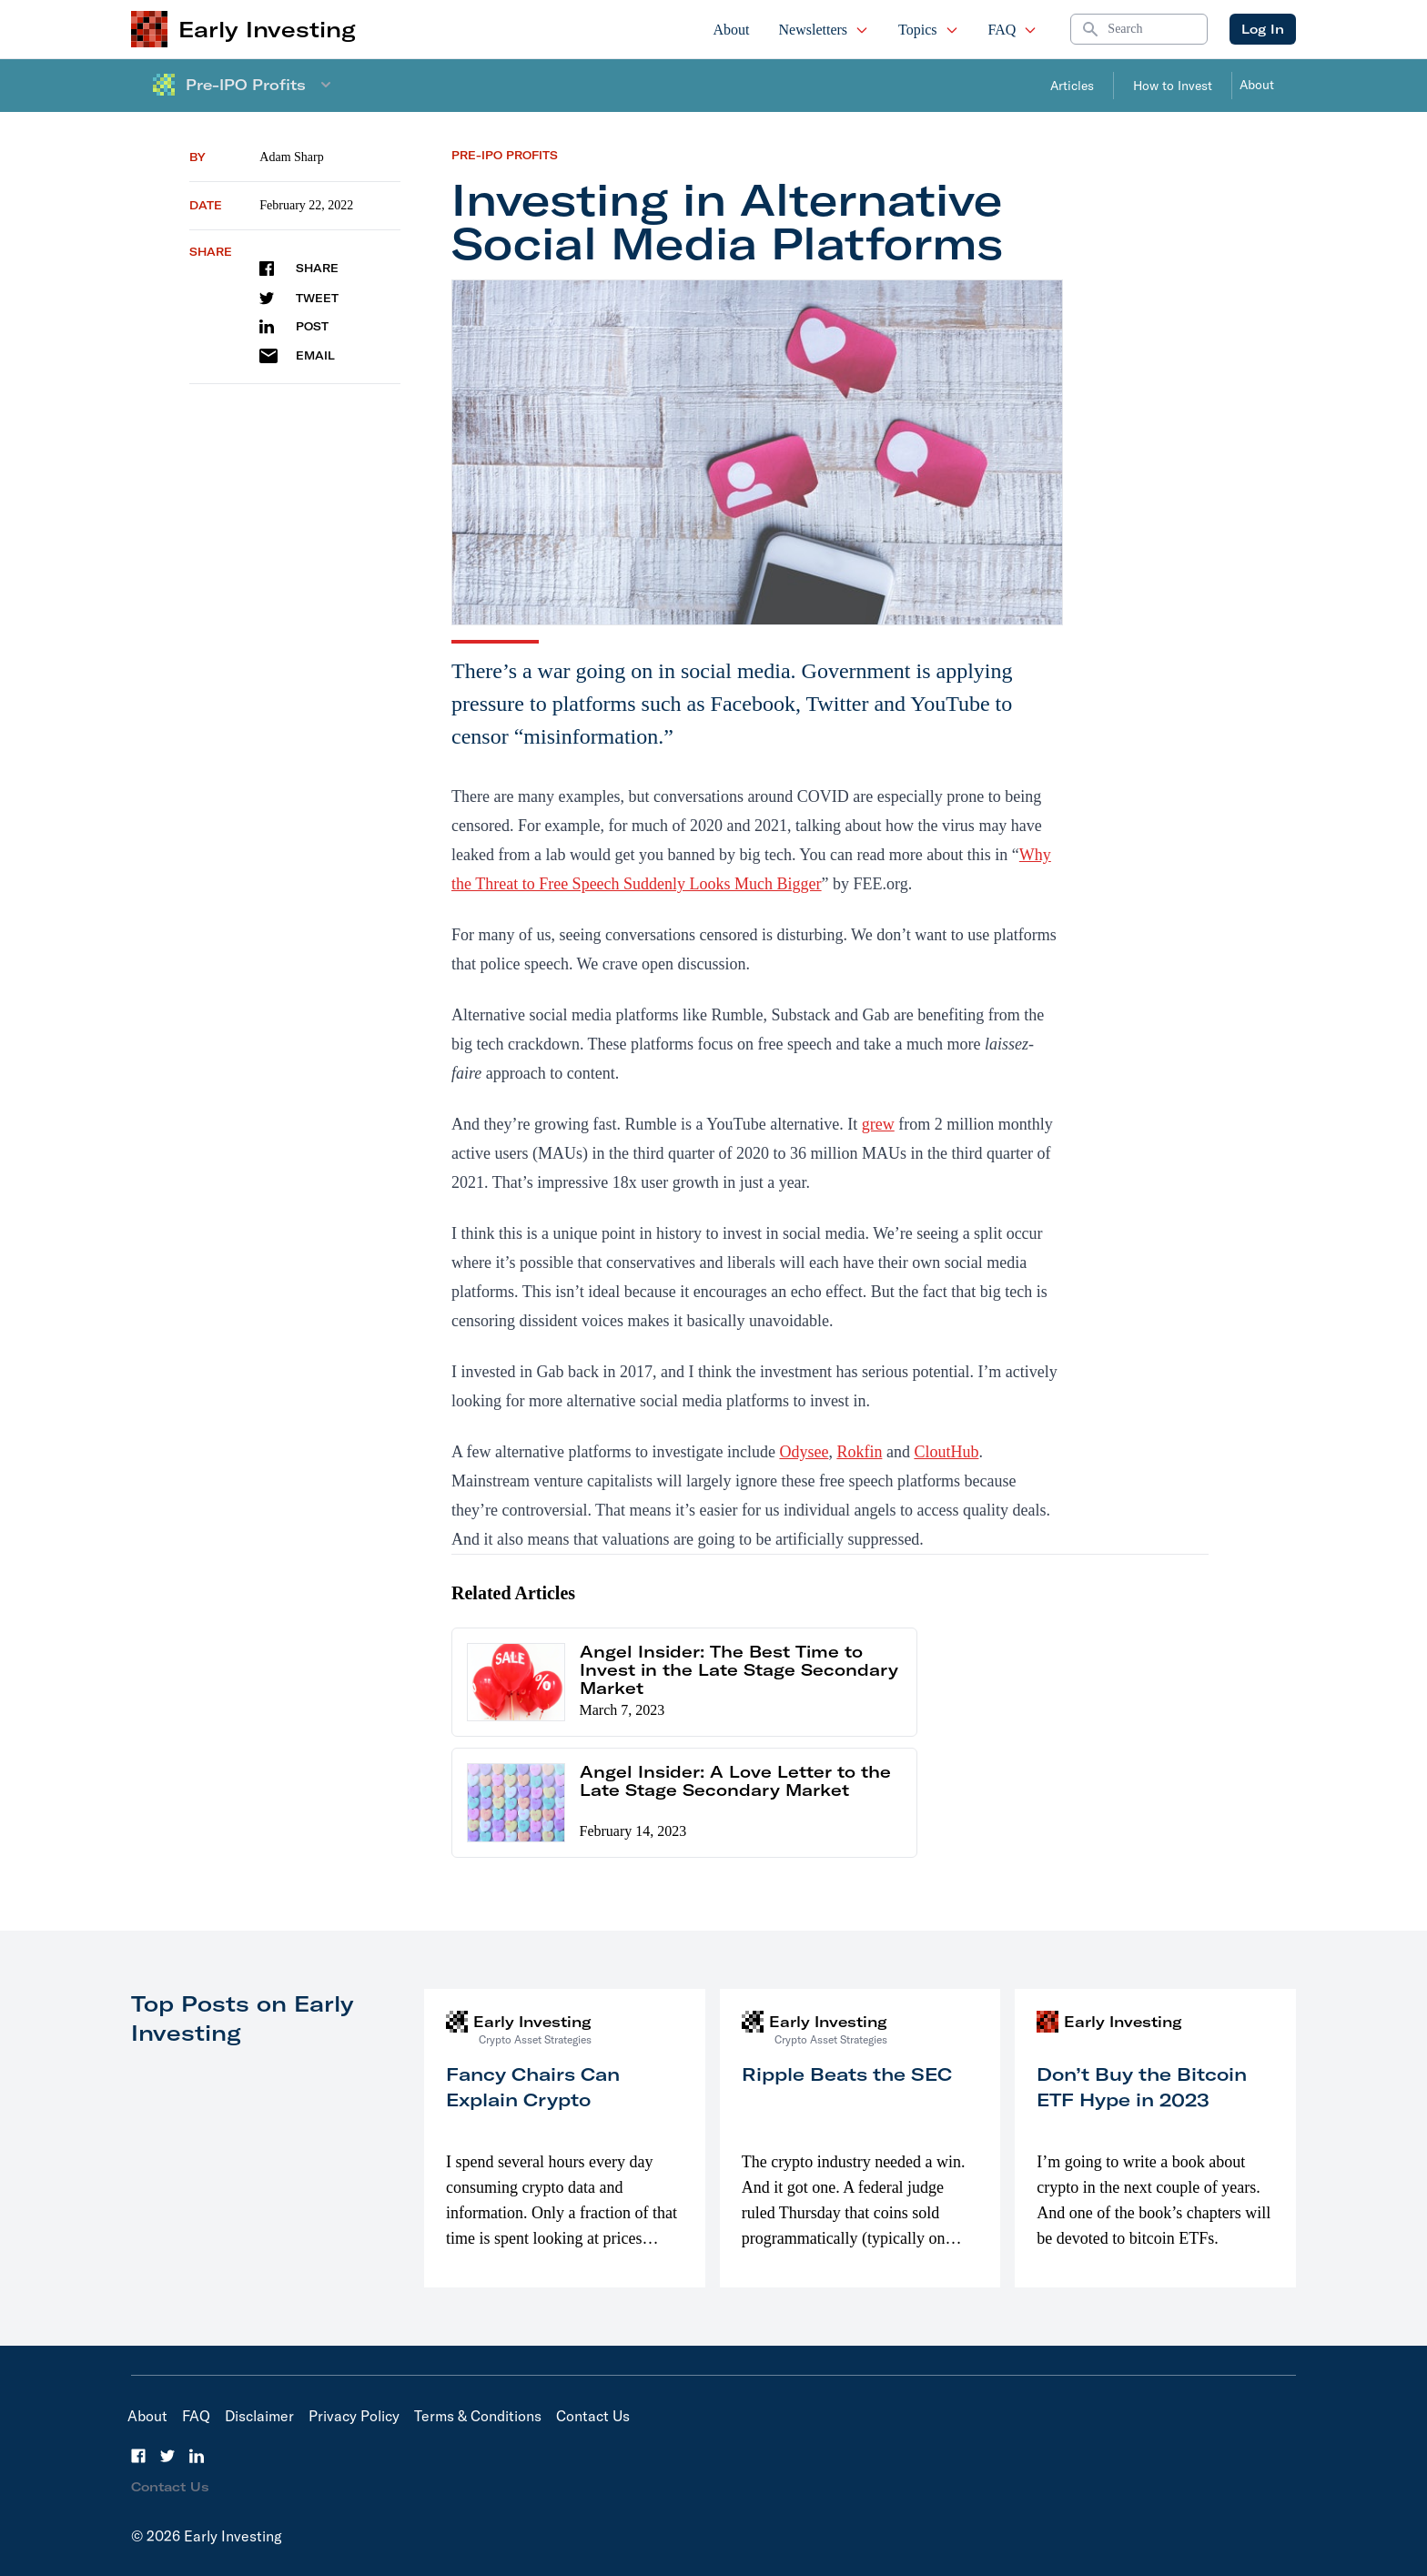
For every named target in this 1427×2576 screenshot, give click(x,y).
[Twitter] (167, 2456)
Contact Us (593, 2416)
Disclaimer (259, 2416)
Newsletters (824, 29)
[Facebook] (138, 2456)
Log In (1262, 29)
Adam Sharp (291, 157)
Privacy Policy (354, 2416)
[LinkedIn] (196, 2456)
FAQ (1013, 29)
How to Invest (1172, 85)
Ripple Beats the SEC (847, 2074)
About (732, 29)
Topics (928, 29)
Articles (1072, 85)
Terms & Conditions (477, 2416)
